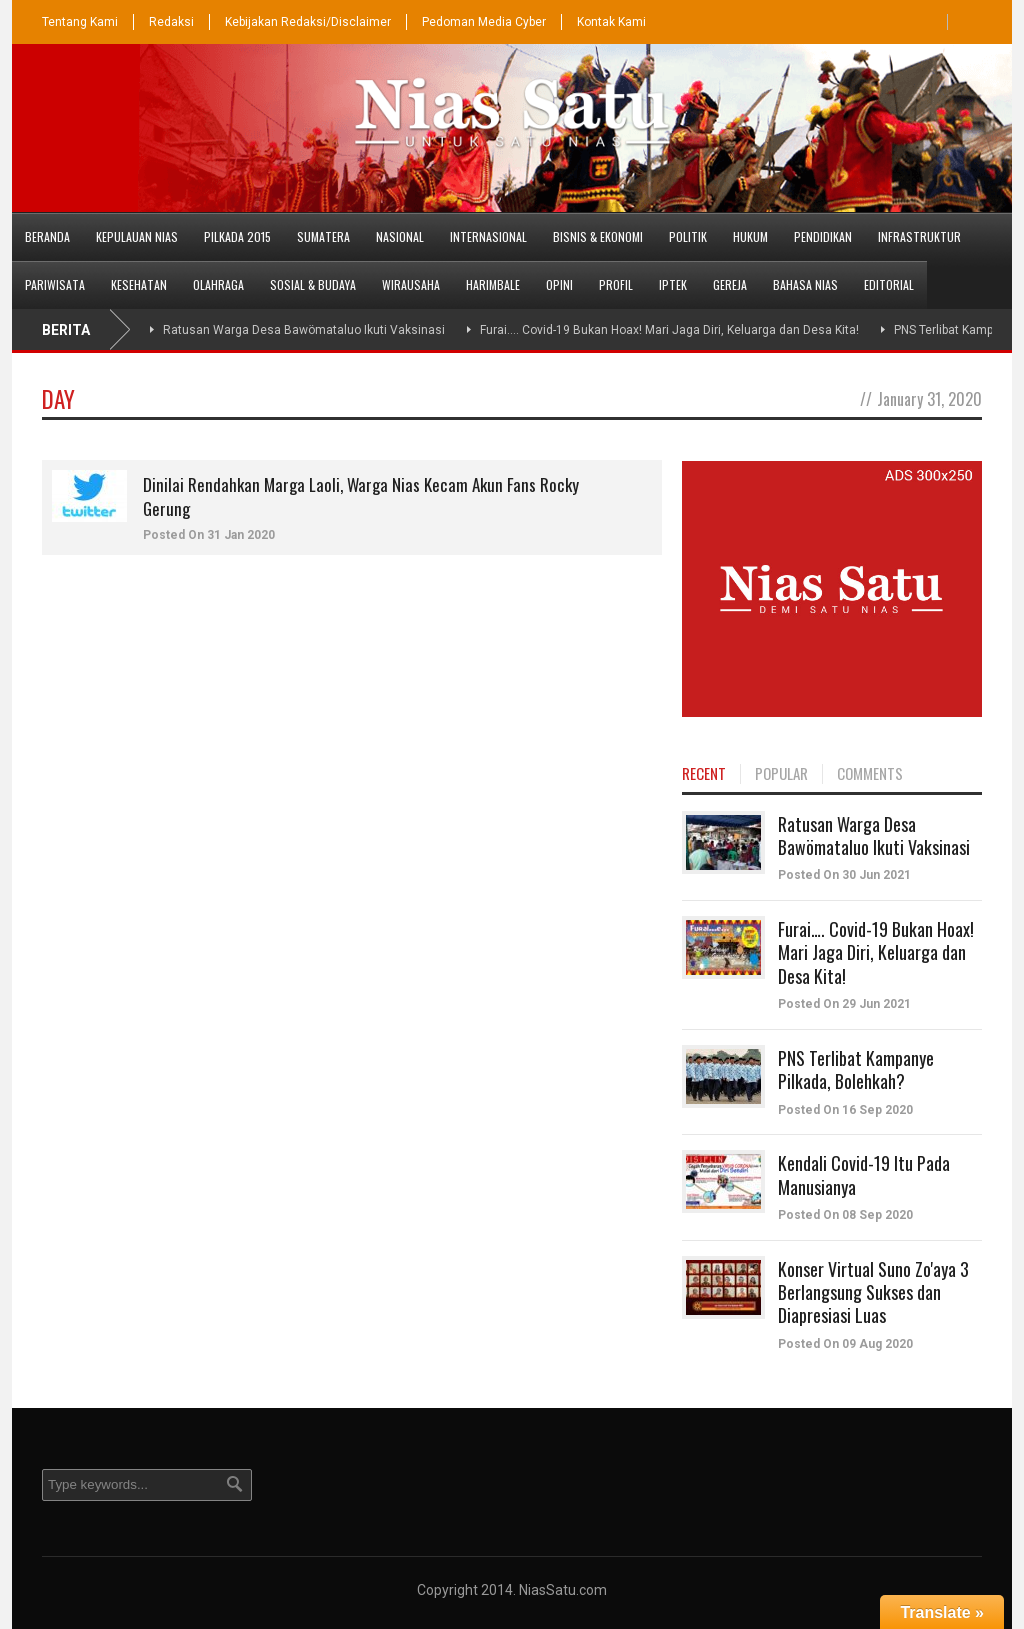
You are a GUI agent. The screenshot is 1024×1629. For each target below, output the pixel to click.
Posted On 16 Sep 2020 (845, 1110)
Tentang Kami (80, 22)
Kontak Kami (611, 22)
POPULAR (781, 774)
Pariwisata (55, 284)
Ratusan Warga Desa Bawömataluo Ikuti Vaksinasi (304, 330)
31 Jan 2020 (241, 535)
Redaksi (171, 22)
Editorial (889, 284)
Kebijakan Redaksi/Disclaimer (308, 22)
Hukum (750, 236)
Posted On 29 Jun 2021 (844, 1004)
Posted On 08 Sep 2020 (845, 1215)
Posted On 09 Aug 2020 (845, 1344)
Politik (688, 236)
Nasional (400, 236)
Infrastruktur (919, 236)
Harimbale (493, 284)
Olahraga (218, 284)
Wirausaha (411, 284)
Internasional (488, 236)
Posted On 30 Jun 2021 (844, 875)
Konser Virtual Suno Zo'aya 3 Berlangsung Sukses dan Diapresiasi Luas (873, 1292)
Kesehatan (139, 284)
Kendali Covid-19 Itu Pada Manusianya (864, 1174)
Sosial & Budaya (313, 284)
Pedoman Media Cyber (484, 22)
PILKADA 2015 (237, 236)
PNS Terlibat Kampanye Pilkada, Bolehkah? (856, 1069)
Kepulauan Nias (137, 236)
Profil (616, 284)
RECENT (704, 774)
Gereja (730, 284)
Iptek (673, 284)
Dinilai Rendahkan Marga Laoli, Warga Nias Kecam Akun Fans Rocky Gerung (361, 496)
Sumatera (323, 236)
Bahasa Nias (805, 284)
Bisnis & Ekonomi (598, 236)
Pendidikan (823, 236)
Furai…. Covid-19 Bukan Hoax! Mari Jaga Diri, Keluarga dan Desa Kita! (669, 330)
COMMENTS (870, 774)
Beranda (47, 236)
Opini (559, 284)
